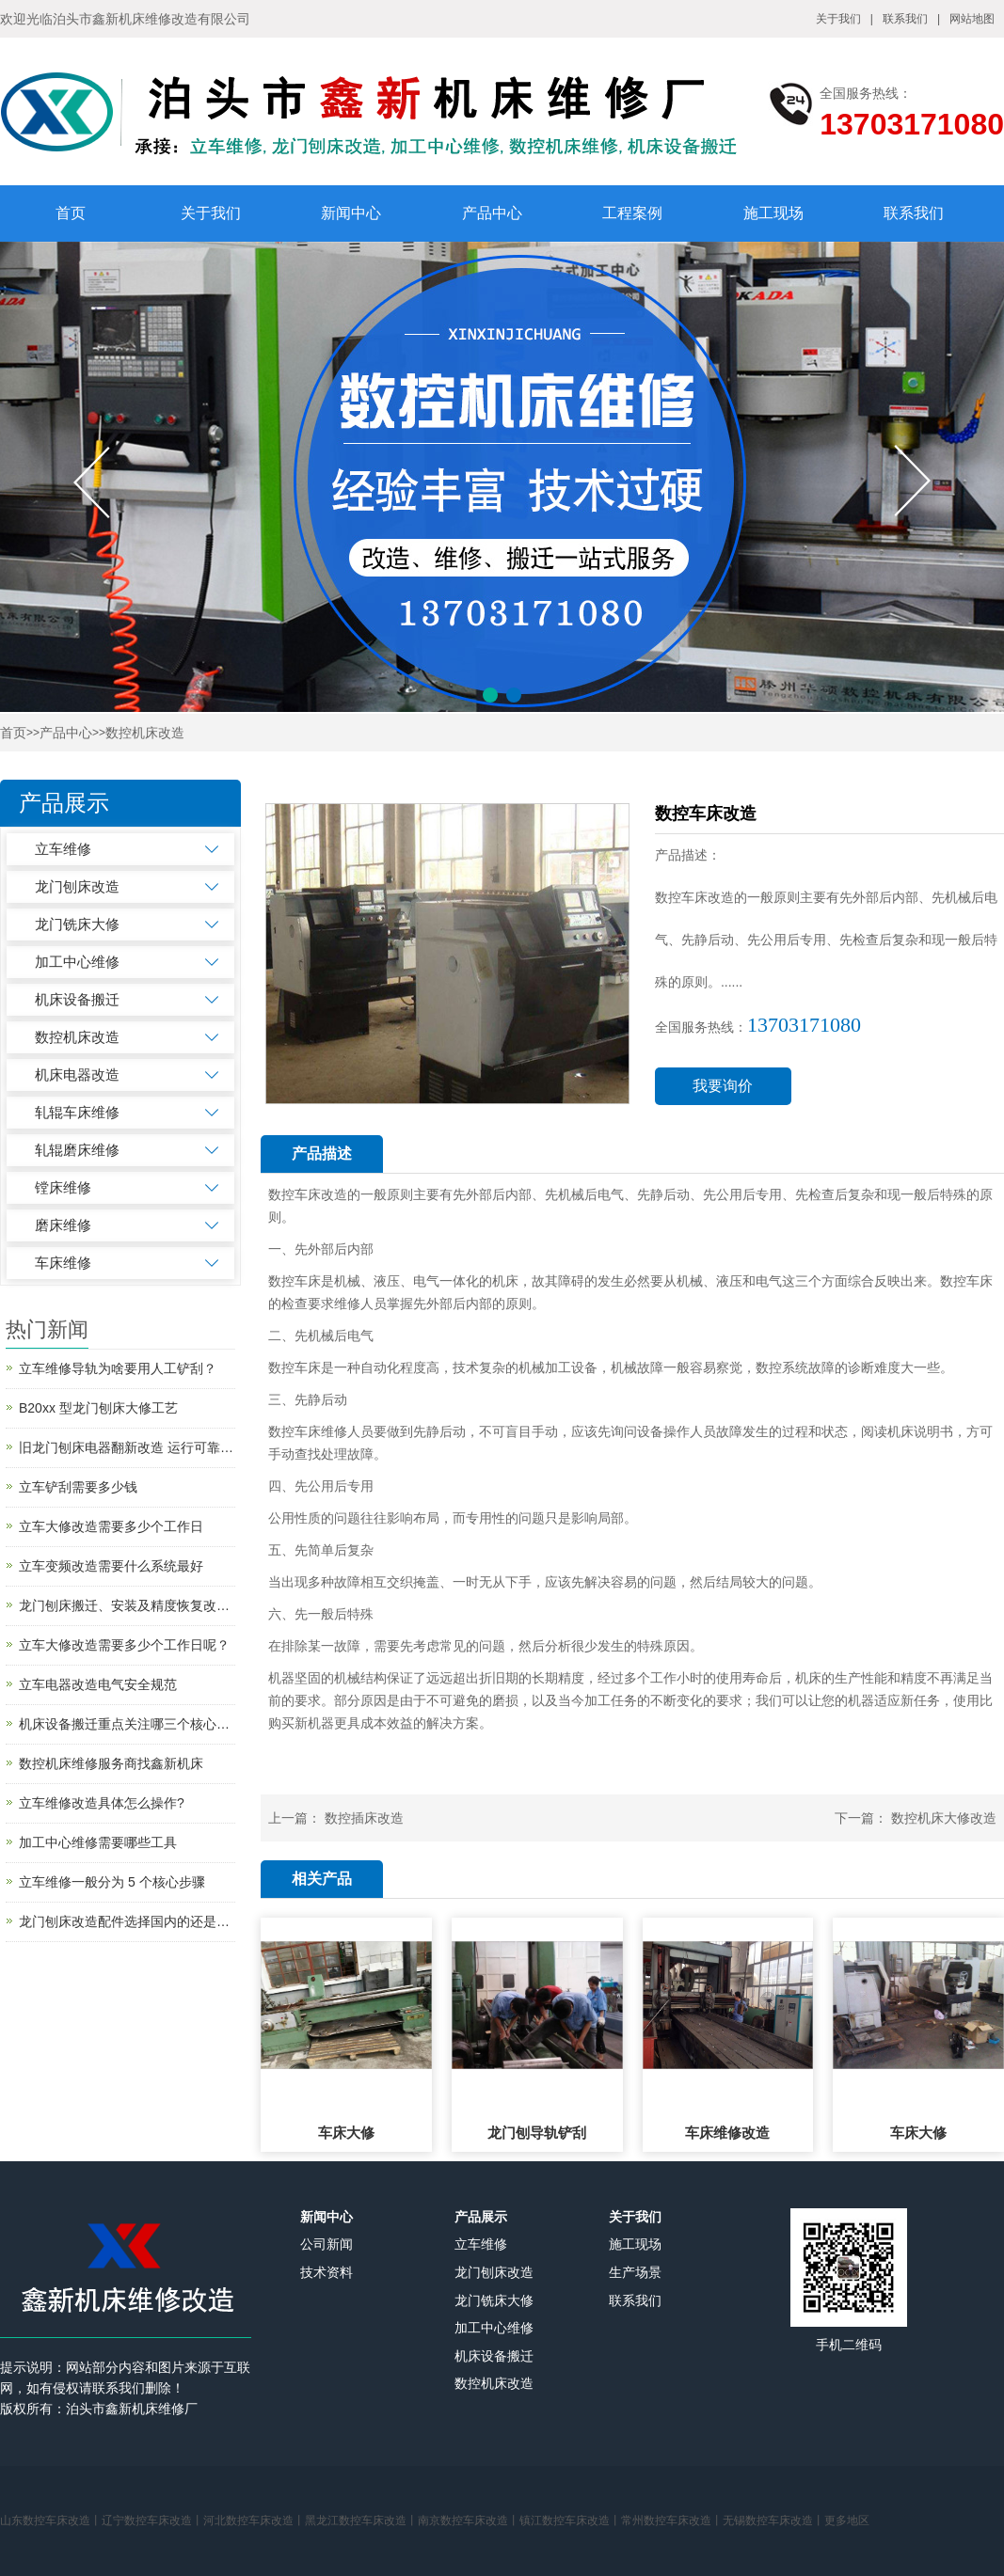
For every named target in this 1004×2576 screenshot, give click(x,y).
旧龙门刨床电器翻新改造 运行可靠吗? (127, 1447)
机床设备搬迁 (77, 999)
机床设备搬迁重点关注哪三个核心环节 (127, 1723)
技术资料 (326, 2272)
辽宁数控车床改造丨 (152, 2520)
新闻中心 (351, 213)
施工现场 (773, 213)
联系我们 (905, 18)
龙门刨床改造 (77, 886)
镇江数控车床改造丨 (570, 2520)
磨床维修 (63, 1225)
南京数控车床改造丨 (468, 2520)
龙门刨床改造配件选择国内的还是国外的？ (127, 1921)
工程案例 (632, 213)
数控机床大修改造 (943, 1817)
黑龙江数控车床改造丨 (361, 2520)
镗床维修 (63, 1187)
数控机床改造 (144, 733)
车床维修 (63, 1263)
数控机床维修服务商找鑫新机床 (111, 1763)
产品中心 (492, 213)
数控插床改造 (364, 1817)
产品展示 (480, 2216)
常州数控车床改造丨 (672, 2520)
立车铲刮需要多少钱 (78, 1486)
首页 (71, 213)
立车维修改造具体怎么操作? (101, 1802)
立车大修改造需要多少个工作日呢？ (124, 1644)
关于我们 (838, 18)
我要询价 (723, 1086)
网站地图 (972, 18)
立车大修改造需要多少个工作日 (111, 1526)
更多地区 (846, 2520)
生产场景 (635, 2272)
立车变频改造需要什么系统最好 (111, 1565)
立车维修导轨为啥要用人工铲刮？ (117, 1368)
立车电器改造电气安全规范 (98, 1684)
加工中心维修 (77, 962)
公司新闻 (326, 2244)
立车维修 (63, 849)
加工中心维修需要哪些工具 (98, 1842)
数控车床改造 (307, 1194)
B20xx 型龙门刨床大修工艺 (98, 1407)
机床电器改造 (77, 1075)
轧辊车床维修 (77, 1112)
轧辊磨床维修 (77, 1150)
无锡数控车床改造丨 (773, 2520)
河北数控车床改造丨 (254, 2520)
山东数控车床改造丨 (51, 2520)
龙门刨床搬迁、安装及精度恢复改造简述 (127, 1605)
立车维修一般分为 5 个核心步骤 (112, 1881)
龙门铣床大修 (77, 924)
